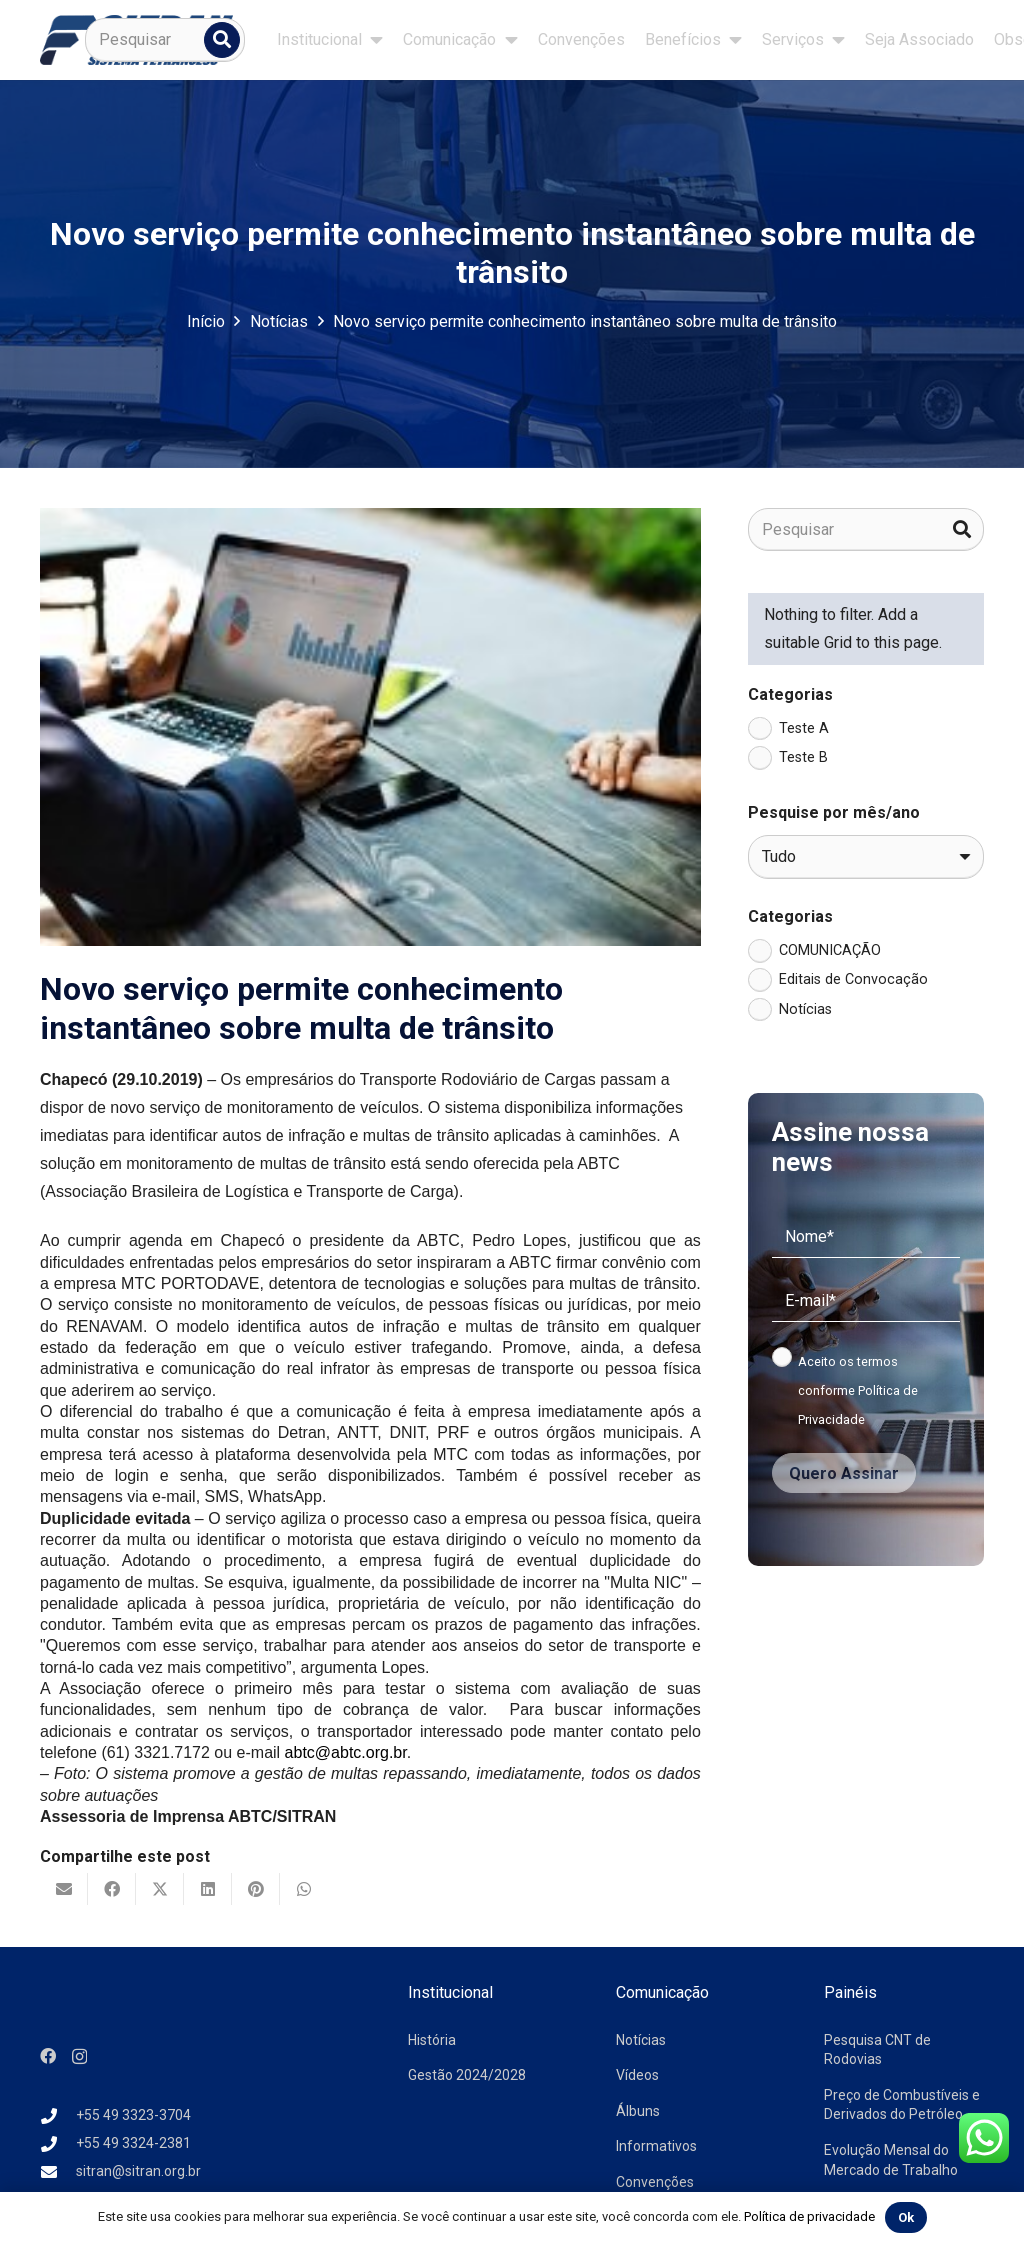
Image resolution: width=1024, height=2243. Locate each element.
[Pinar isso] (256, 1889)
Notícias (641, 2040)
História (432, 2040)
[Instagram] (79, 2057)
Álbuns (638, 2111)
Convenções (655, 2182)
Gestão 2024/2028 (467, 2075)
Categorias (790, 694)
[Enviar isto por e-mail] (64, 1889)
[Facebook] (48, 2056)
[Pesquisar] (165, 40)
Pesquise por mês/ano (834, 812)
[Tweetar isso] (160, 1889)
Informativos (656, 2146)
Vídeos (637, 2075)
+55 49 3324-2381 (133, 2143)
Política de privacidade (809, 2216)
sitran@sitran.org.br (138, 2171)
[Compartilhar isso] (112, 1889)
